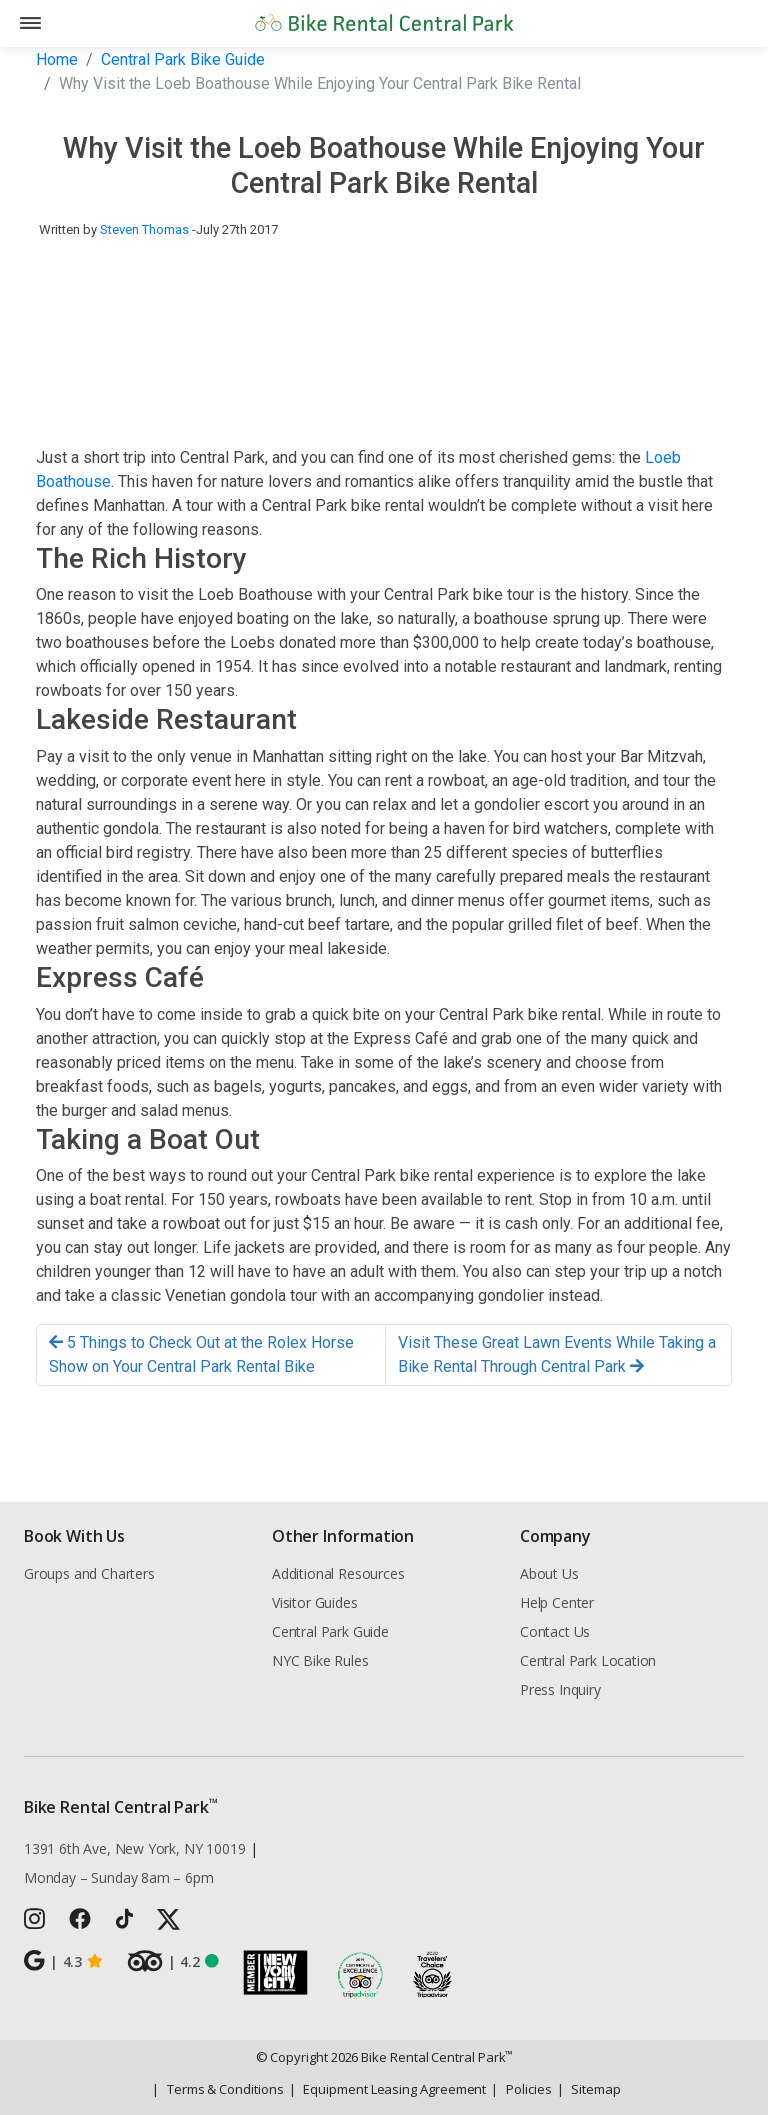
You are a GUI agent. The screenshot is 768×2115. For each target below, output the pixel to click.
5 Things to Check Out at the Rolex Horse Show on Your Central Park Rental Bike (201, 1354)
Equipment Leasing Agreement (388, 2089)
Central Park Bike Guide (183, 59)
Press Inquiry (560, 1689)
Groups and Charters (89, 1573)
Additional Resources (338, 1573)
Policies (521, 2089)
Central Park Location (588, 1660)
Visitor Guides (315, 1602)
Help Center (557, 1602)
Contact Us (555, 1631)
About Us (549, 1573)
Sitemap (589, 2089)
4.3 (63, 1961)
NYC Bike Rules (320, 1660)
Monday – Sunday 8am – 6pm (119, 1877)
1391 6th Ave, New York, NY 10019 (134, 1848)
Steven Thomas (144, 229)
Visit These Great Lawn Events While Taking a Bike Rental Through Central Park (557, 1354)
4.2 (173, 1961)
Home (57, 59)
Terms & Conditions (217, 2089)
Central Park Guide (330, 1631)
